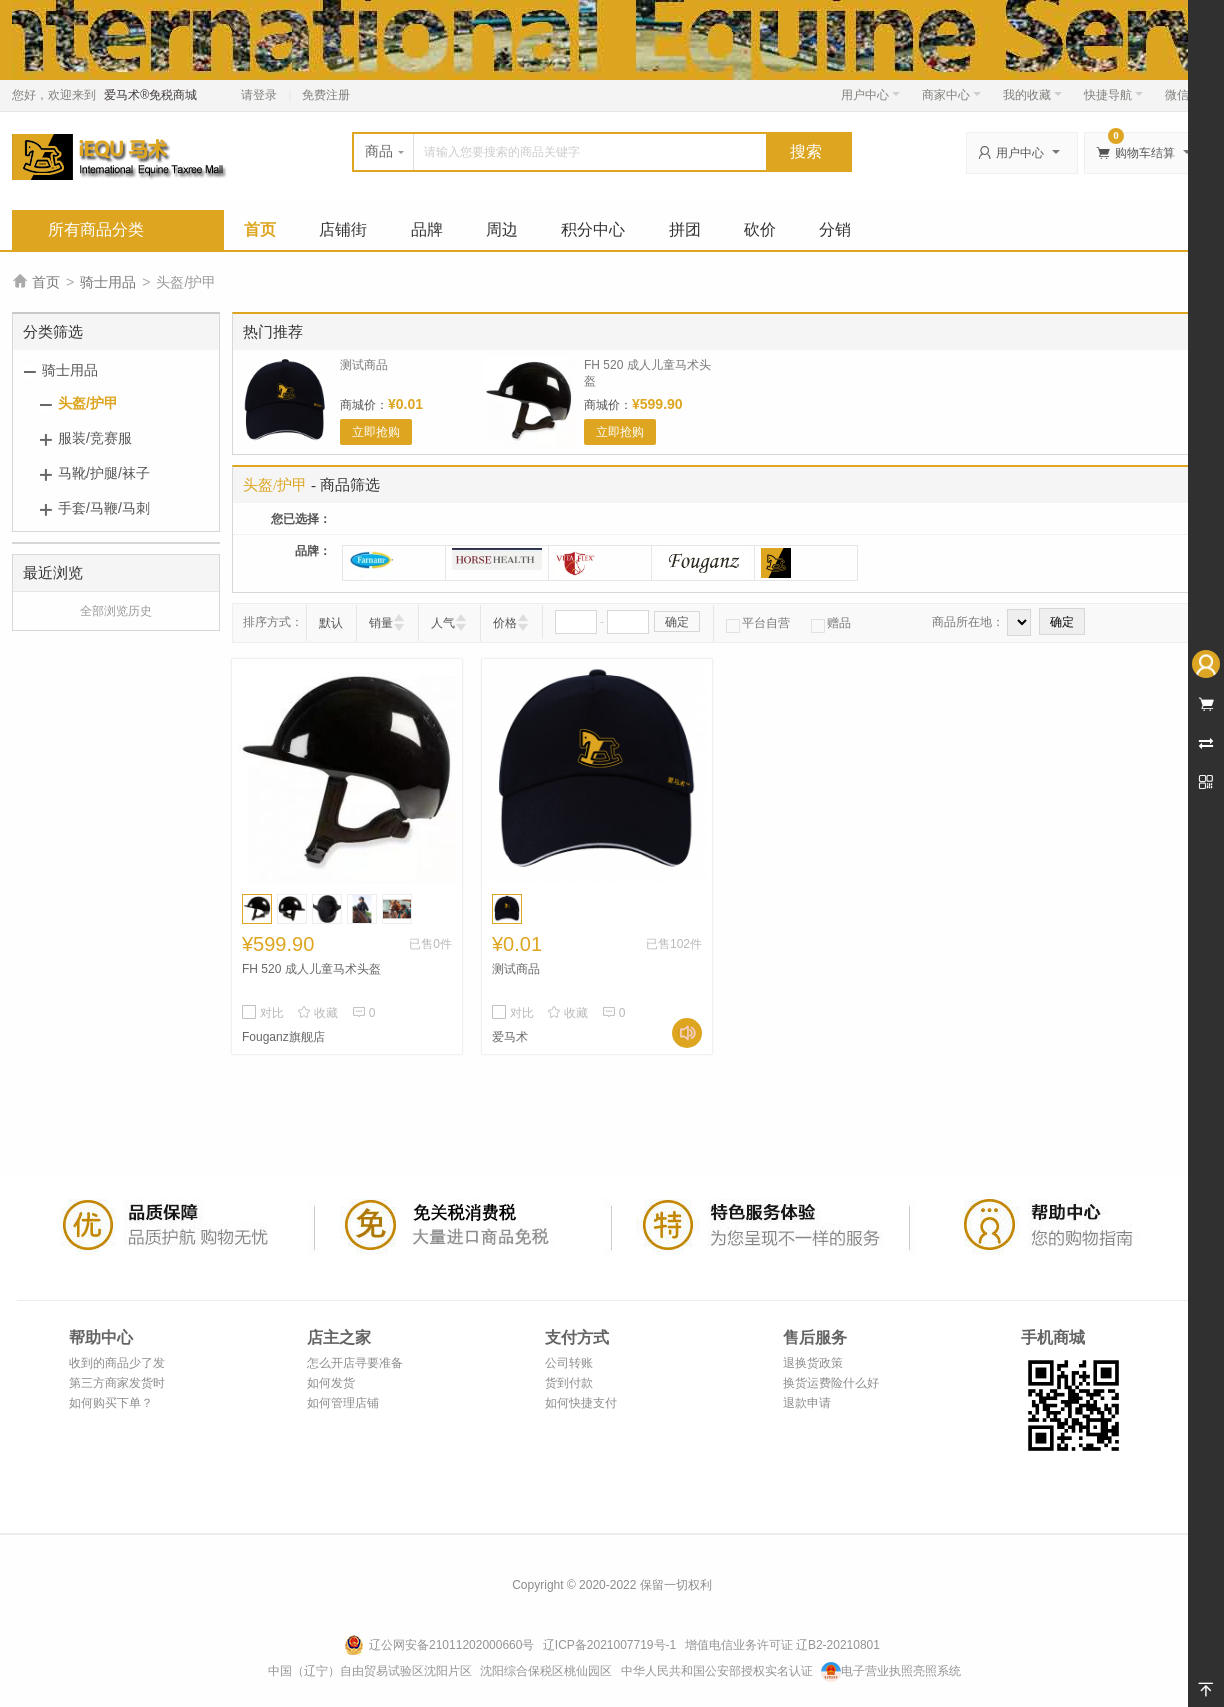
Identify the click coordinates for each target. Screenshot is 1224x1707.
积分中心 (593, 229)
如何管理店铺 (343, 1403)
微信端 (1183, 95)
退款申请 (807, 1403)
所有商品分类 (96, 229)
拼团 (685, 229)
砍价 (760, 229)
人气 (443, 623)
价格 (505, 623)
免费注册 (326, 95)
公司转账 (569, 1363)
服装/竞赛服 (95, 438)
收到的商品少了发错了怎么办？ (117, 1364)
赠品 (831, 623)
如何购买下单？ (111, 1403)
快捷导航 (1113, 95)
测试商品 (364, 365)
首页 (260, 229)
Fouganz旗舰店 (283, 1037)
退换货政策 (813, 1363)
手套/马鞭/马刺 (104, 508)
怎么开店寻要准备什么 (355, 1364)
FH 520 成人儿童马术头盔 (311, 969)
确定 (677, 622)
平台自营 (758, 623)
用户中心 (870, 95)
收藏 (317, 1013)
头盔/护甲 (88, 403)
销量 (381, 623)
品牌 (427, 229)
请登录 (259, 95)
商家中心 (951, 95)
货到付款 (569, 1383)
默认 (331, 623)
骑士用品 (108, 282)
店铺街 (343, 229)
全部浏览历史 (116, 611)
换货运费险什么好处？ (831, 1384)
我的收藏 (1032, 95)
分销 (835, 229)
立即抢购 (376, 432)
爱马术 (510, 1037)
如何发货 (331, 1383)
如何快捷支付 (581, 1403)
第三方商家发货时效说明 (117, 1384)
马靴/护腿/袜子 (104, 473)
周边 (502, 229)
